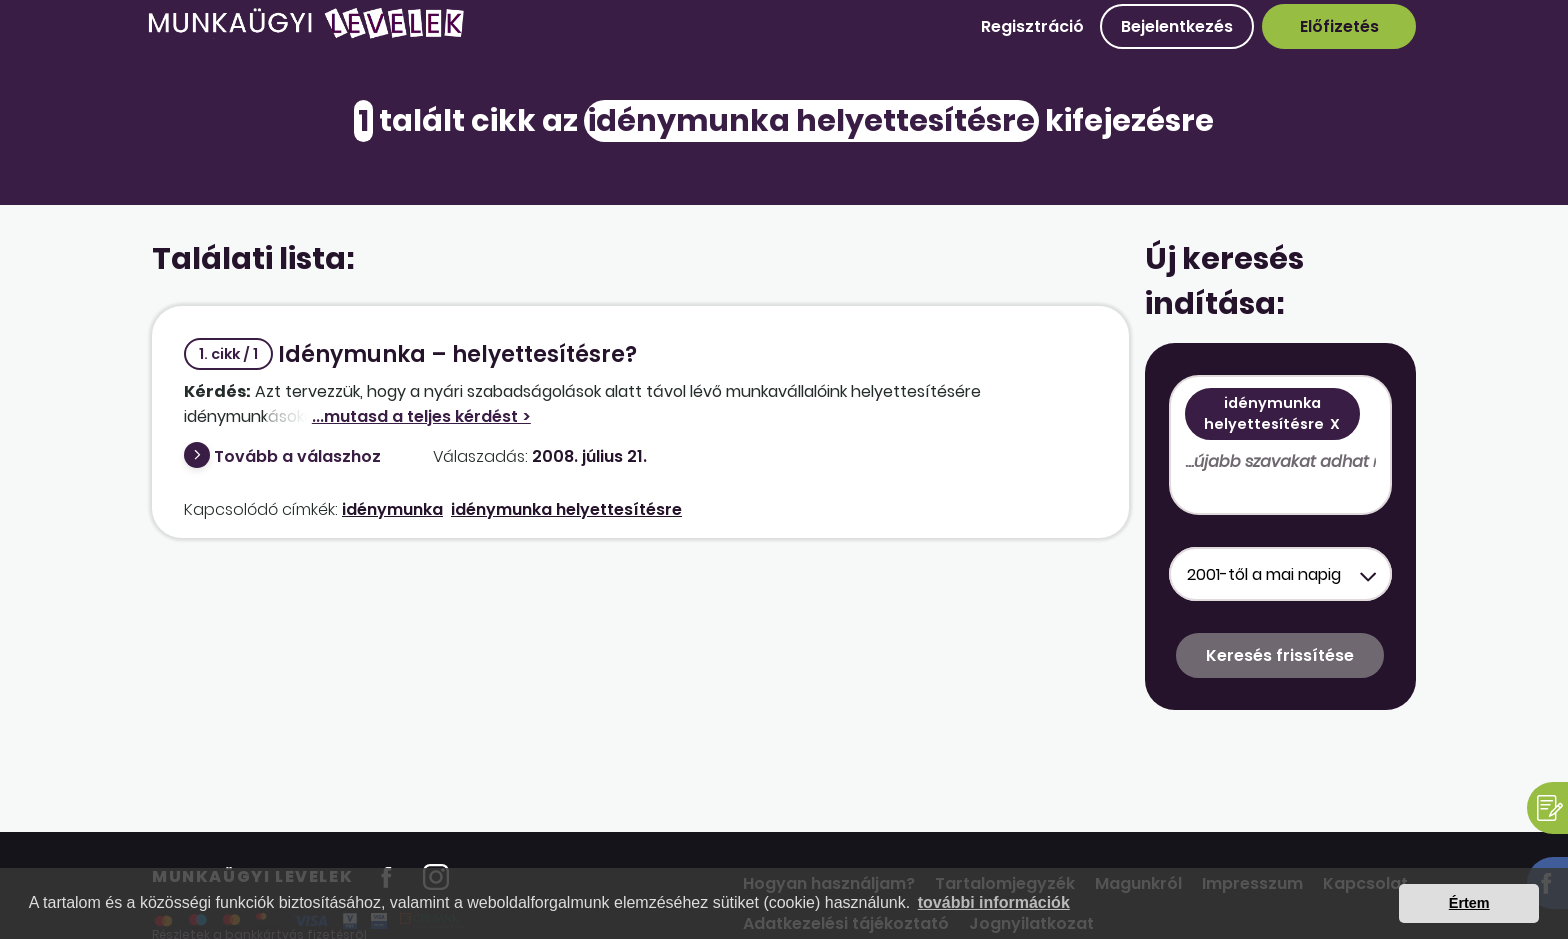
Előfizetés (1339, 26)
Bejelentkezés (1177, 26)
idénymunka (392, 509)
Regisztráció (1032, 26)
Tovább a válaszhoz (297, 456)
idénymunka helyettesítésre (566, 509)
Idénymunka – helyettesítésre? (410, 354)
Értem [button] (1469, 903)
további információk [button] (994, 902)
